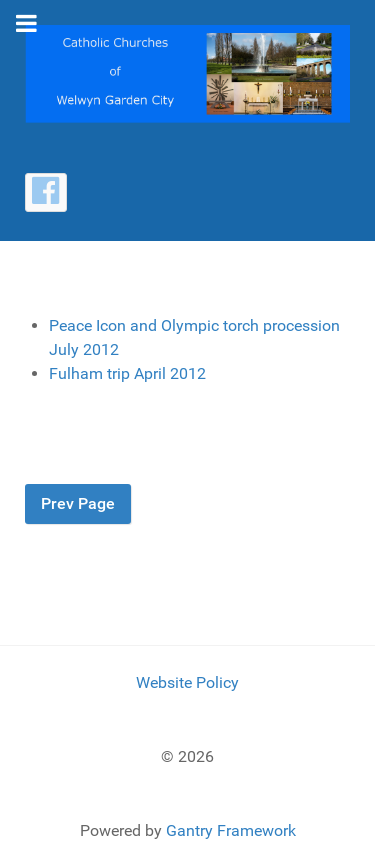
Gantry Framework (231, 830)
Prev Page (78, 503)
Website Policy (187, 682)
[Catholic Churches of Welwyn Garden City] (187, 72)
